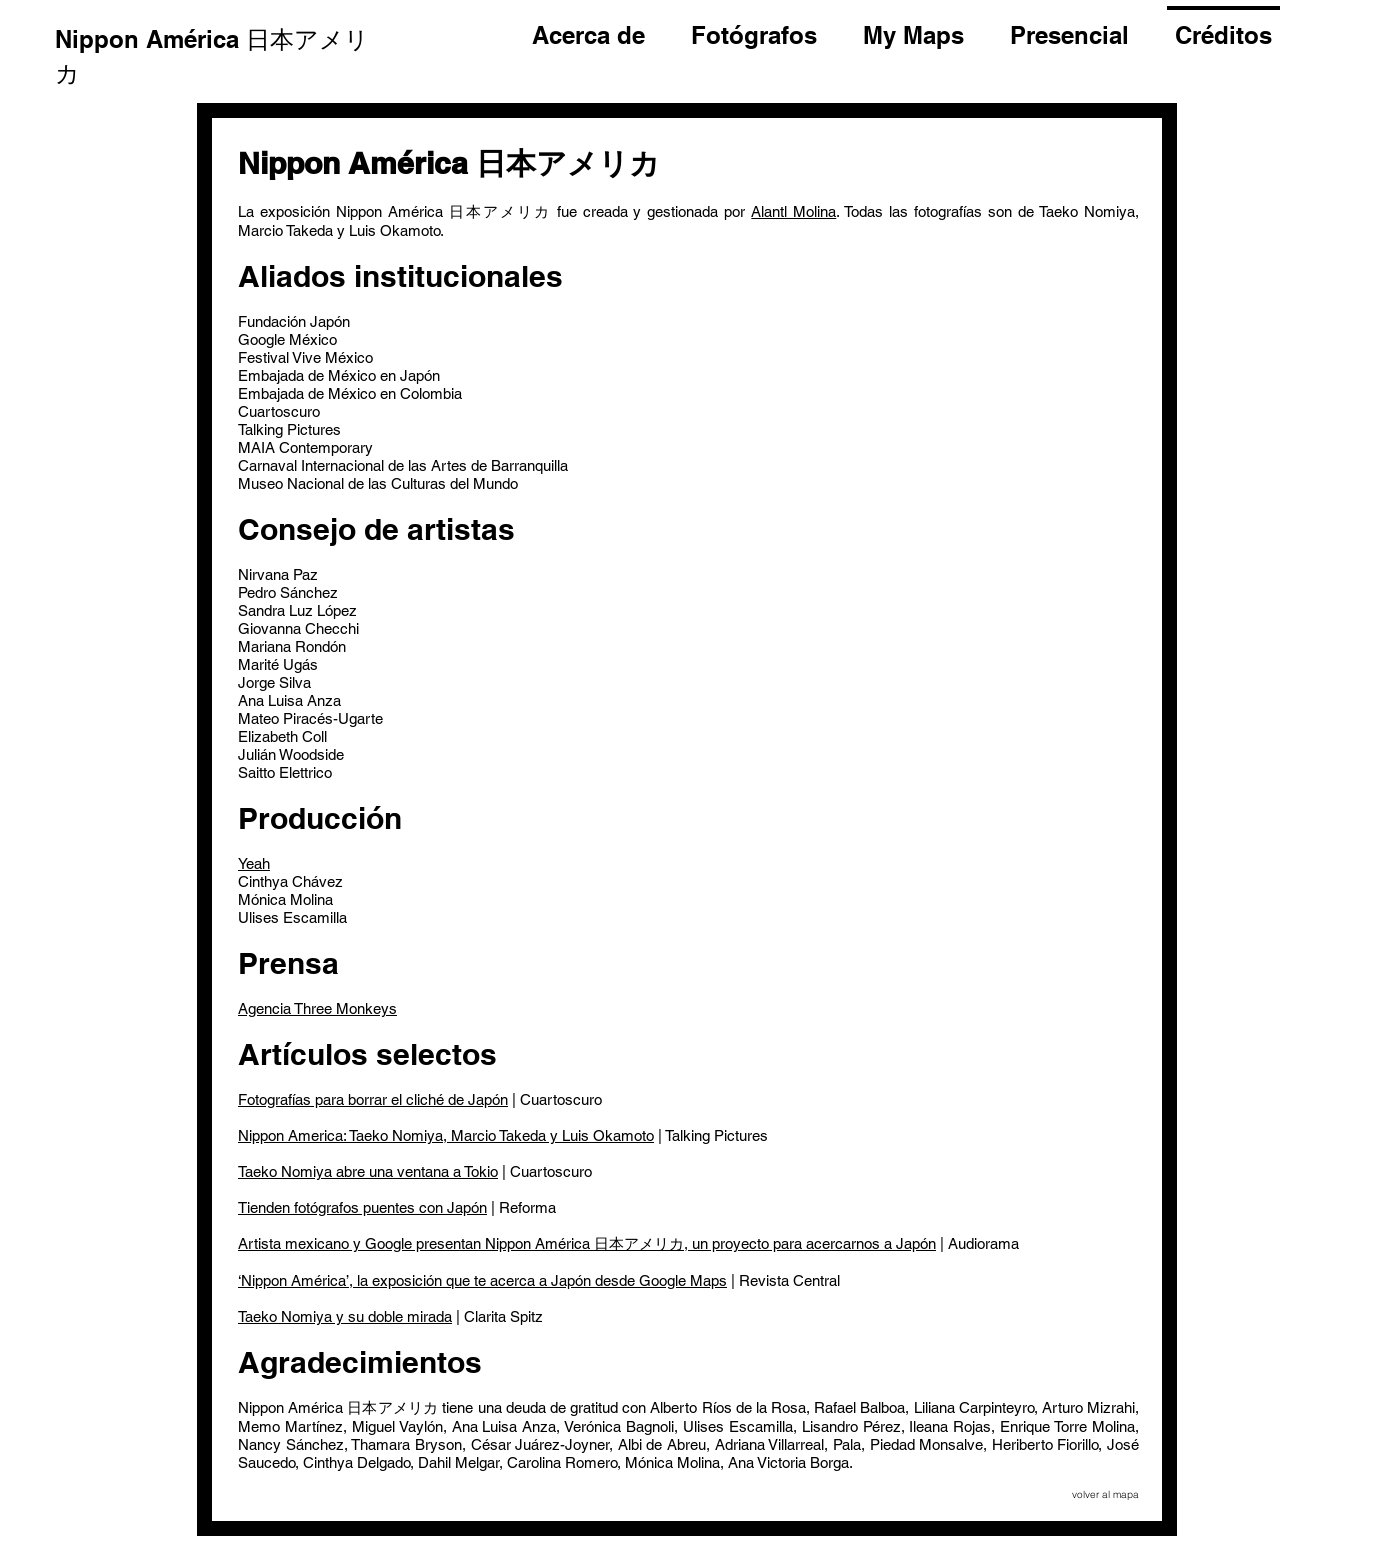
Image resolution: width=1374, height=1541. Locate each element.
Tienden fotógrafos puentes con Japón (362, 1207)
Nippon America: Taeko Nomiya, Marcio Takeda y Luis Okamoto (446, 1135)
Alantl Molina (793, 211)
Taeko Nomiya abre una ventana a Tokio (368, 1171)
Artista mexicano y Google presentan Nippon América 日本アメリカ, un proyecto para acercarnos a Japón (587, 1243)
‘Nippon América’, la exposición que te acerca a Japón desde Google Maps (482, 1280)
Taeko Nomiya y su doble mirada (345, 1316)
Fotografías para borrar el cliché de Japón (373, 1099)
